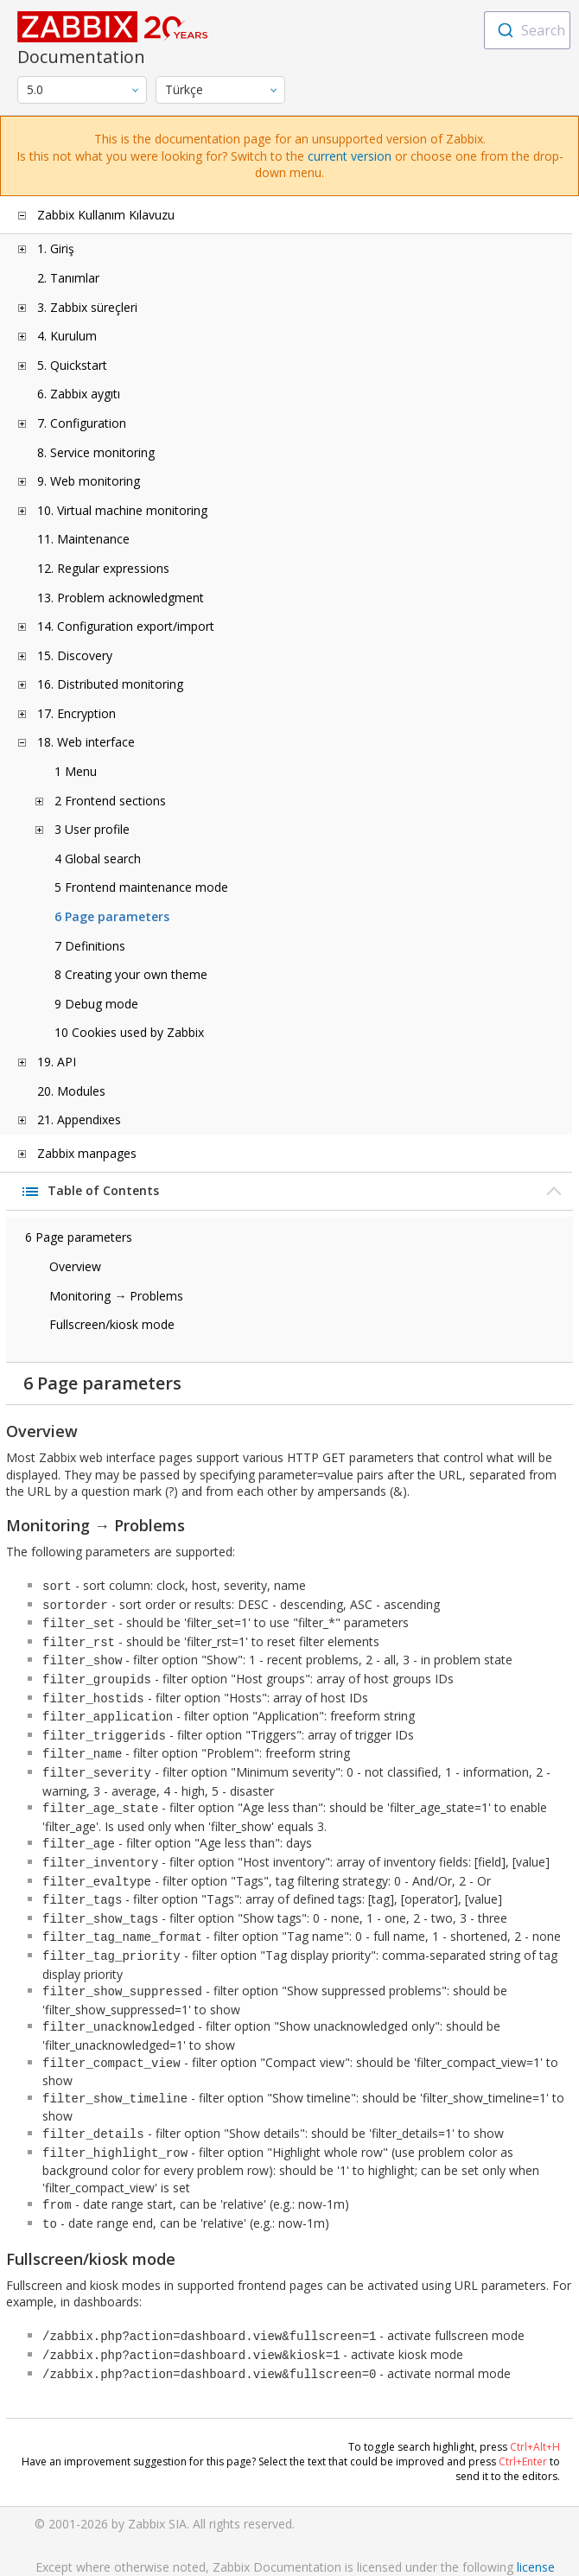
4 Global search (97, 858)
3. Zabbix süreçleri (87, 307)
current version (349, 156)
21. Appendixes (79, 1119)
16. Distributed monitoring (110, 684)
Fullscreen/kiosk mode (112, 1324)
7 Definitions (89, 946)
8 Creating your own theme (130, 974)
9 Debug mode (96, 1003)
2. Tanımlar (68, 278)
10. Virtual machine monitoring (122, 510)
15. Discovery (74, 655)
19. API (56, 1061)
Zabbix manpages (87, 1153)
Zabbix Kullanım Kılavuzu (106, 215)
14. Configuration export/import (125, 626)
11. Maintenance (83, 539)
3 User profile (92, 829)
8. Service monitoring (96, 452)
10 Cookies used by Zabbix (129, 1032)
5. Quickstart (72, 365)
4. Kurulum (67, 336)
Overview (75, 1266)
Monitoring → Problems (116, 1296)
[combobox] (527, 30)
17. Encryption (76, 713)
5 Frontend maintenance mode (141, 887)
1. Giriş (55, 248)
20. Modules (71, 1091)
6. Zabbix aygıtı (78, 393)
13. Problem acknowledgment (120, 597)
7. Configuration (81, 423)
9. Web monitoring (88, 481)
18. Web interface (86, 742)
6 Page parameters (111, 916)
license (536, 2515)
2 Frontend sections (110, 800)
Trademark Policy (295, 2549)
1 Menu (75, 771)
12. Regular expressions (103, 568)
